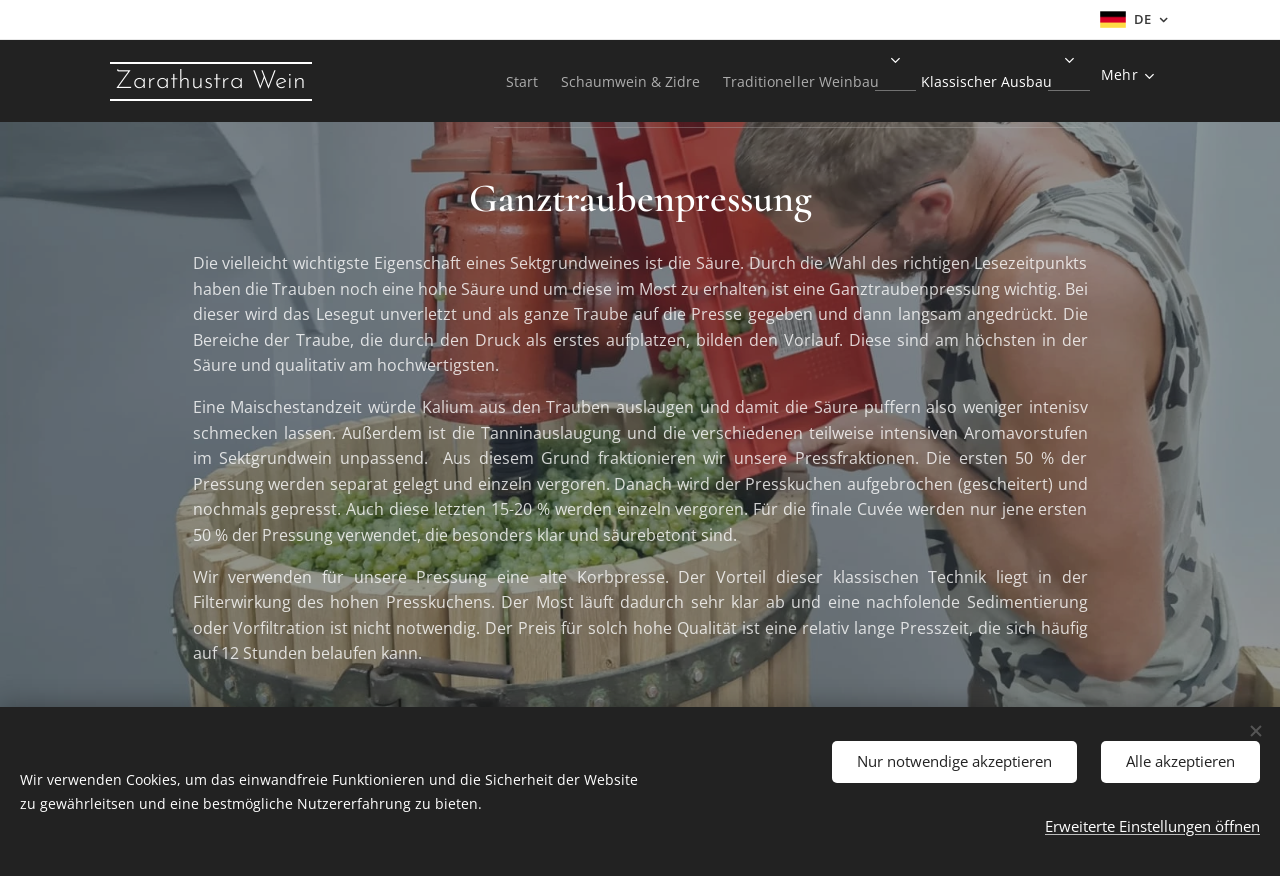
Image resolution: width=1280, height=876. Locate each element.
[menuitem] (470, 81)
